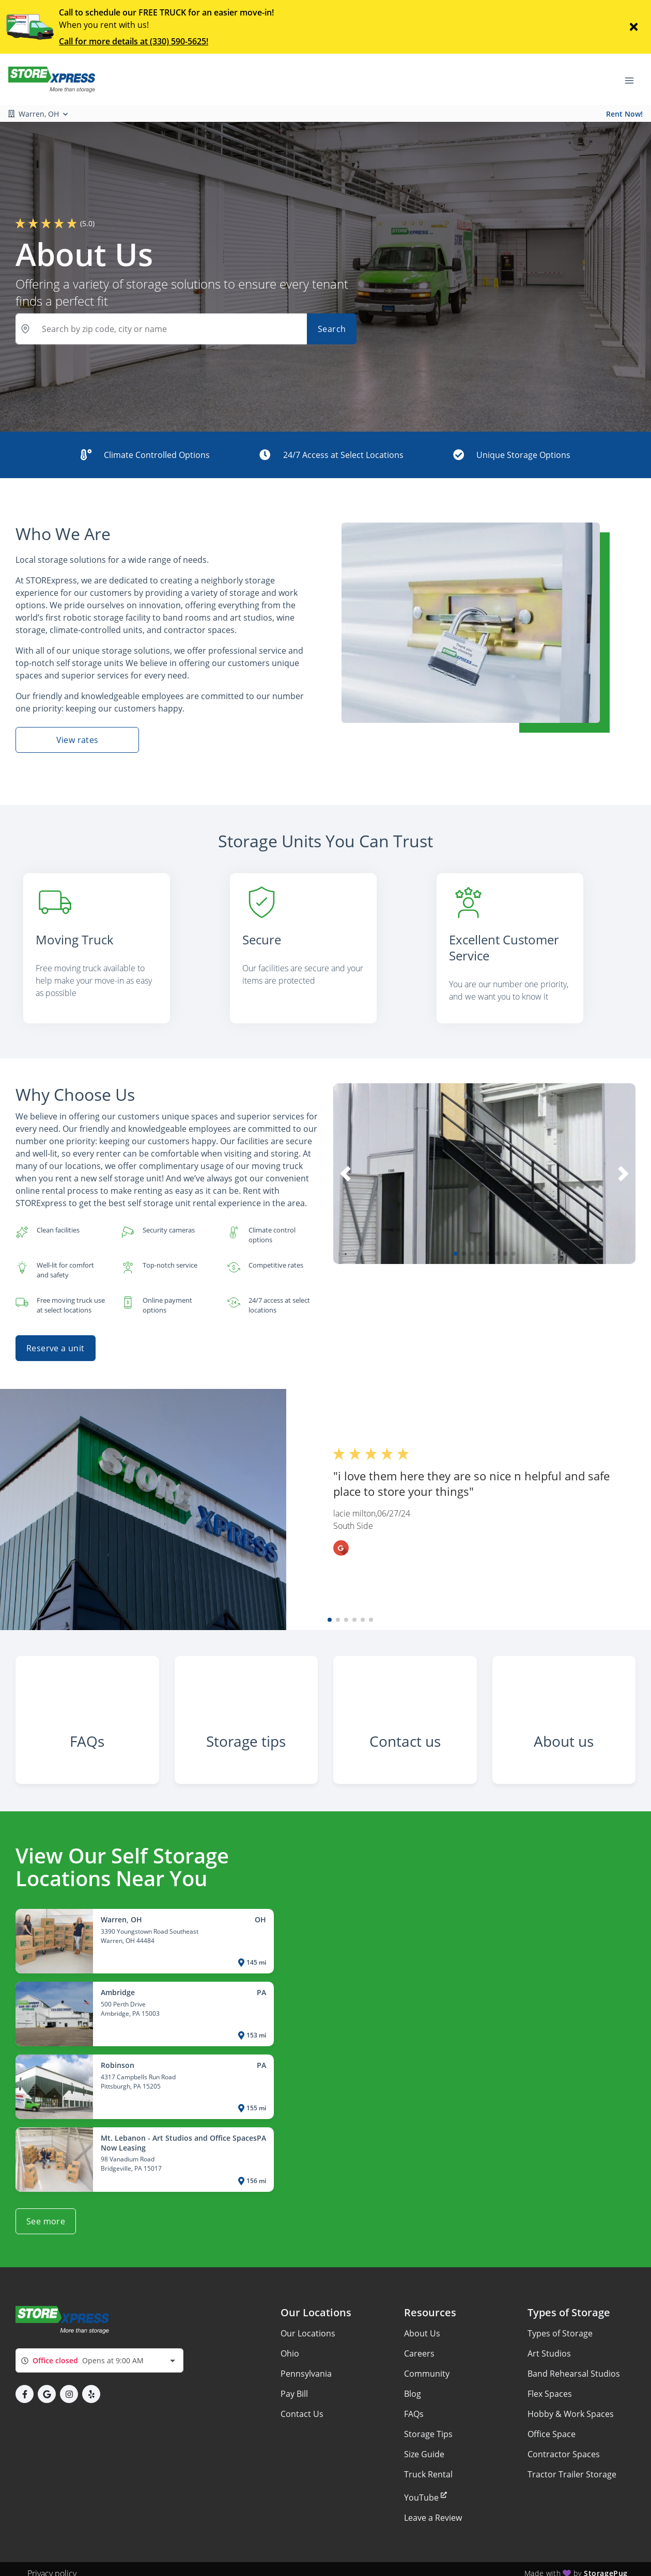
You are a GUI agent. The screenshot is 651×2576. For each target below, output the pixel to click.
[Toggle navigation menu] (633, 79)
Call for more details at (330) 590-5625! (133, 41)
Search (332, 329)
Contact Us (302, 2405)
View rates (77, 740)
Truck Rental (428, 2466)
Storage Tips (428, 2425)
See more (45, 2212)
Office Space (552, 2425)
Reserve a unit (55, 1330)
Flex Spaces (550, 2385)
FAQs (414, 2405)
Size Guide (424, 2446)
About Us (422, 2325)
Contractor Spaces (564, 2446)
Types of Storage (560, 2325)
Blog (412, 2385)
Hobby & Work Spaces (571, 2405)
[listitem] (119, 940)
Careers (419, 2345)
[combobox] (99, 2352)
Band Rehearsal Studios (574, 2365)
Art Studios (549, 2345)
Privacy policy (51, 2564)
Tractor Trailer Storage (572, 2466)
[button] (456, 1236)
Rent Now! (624, 114)
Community (427, 2365)
